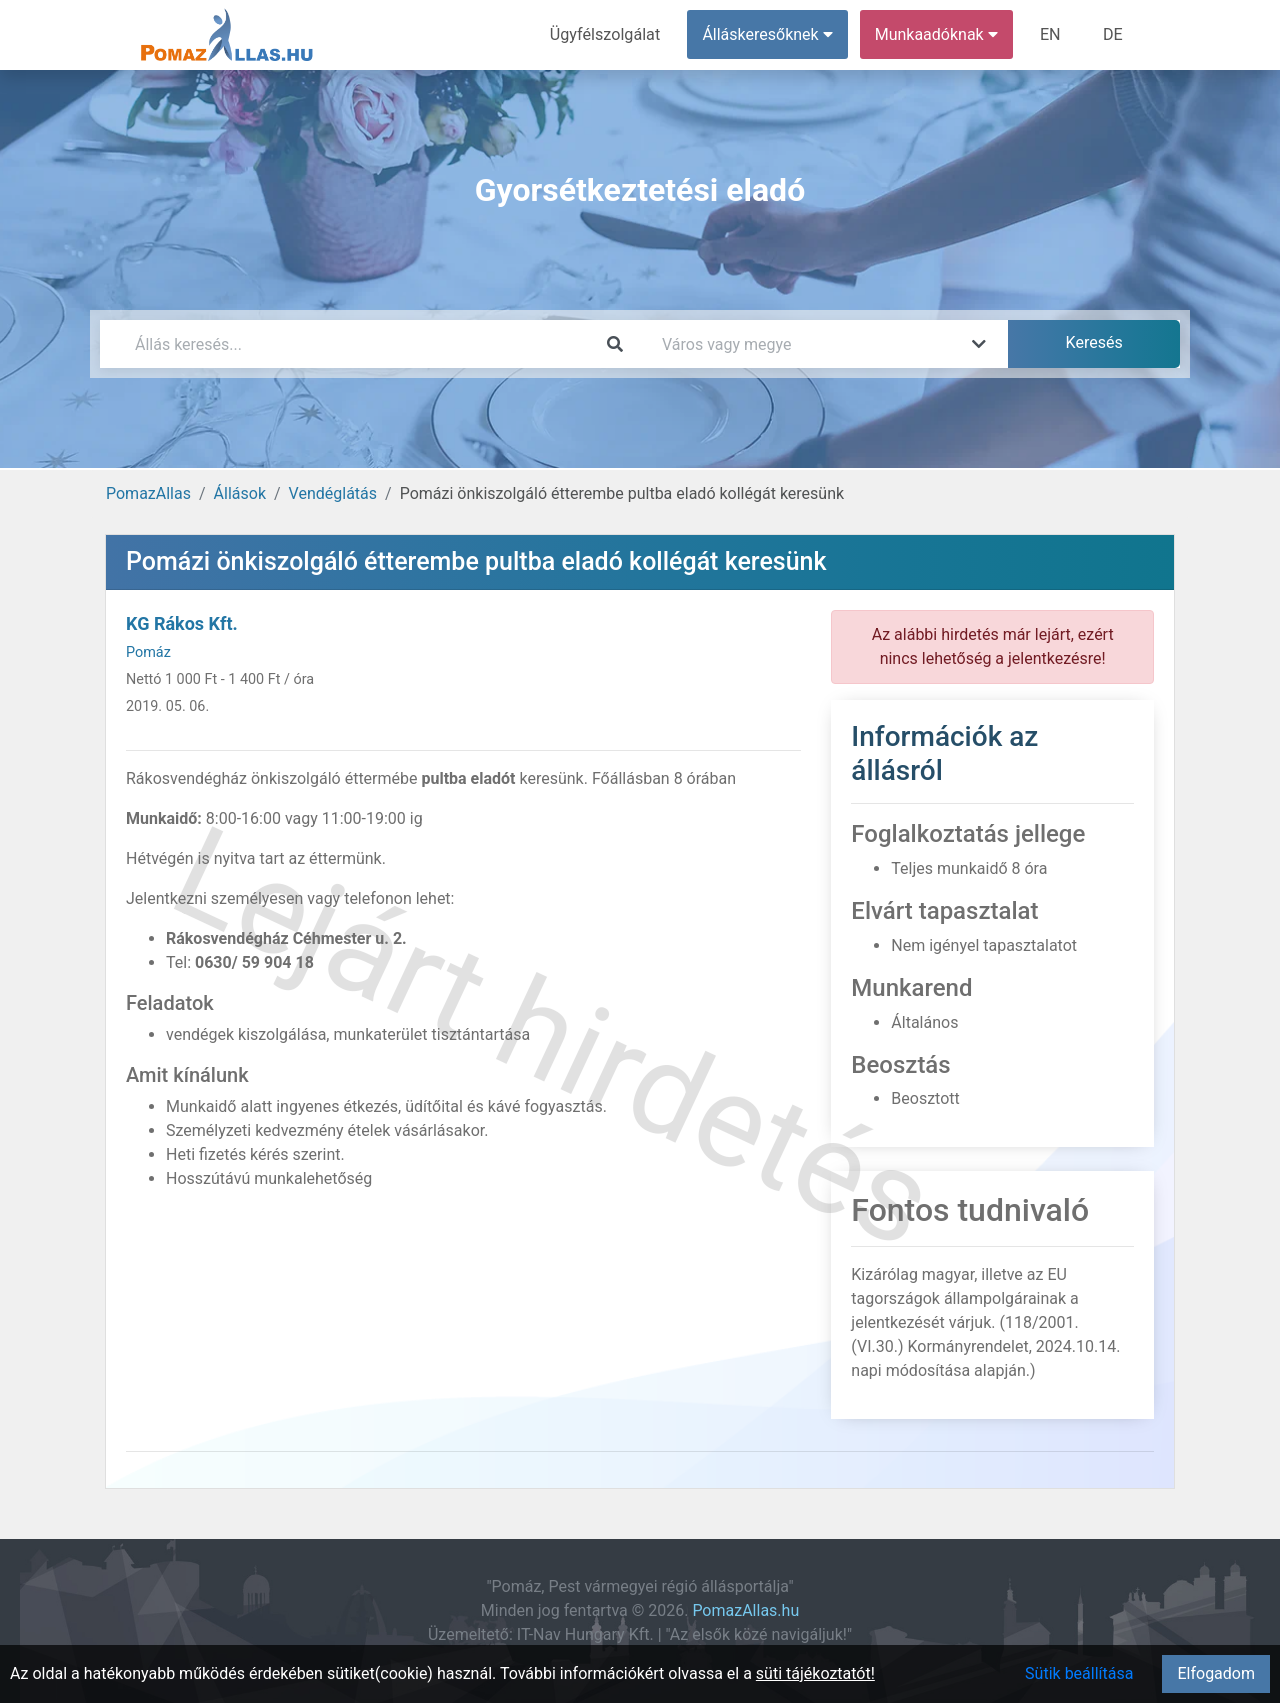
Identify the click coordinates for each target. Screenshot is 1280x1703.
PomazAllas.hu (745, 1610)
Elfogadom (1216, 1673)
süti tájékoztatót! (815, 1673)
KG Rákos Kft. (182, 623)
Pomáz (148, 652)
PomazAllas (148, 493)
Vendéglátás (333, 493)
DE (1113, 34)
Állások (240, 493)
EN (1051, 34)
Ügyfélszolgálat (606, 34)
